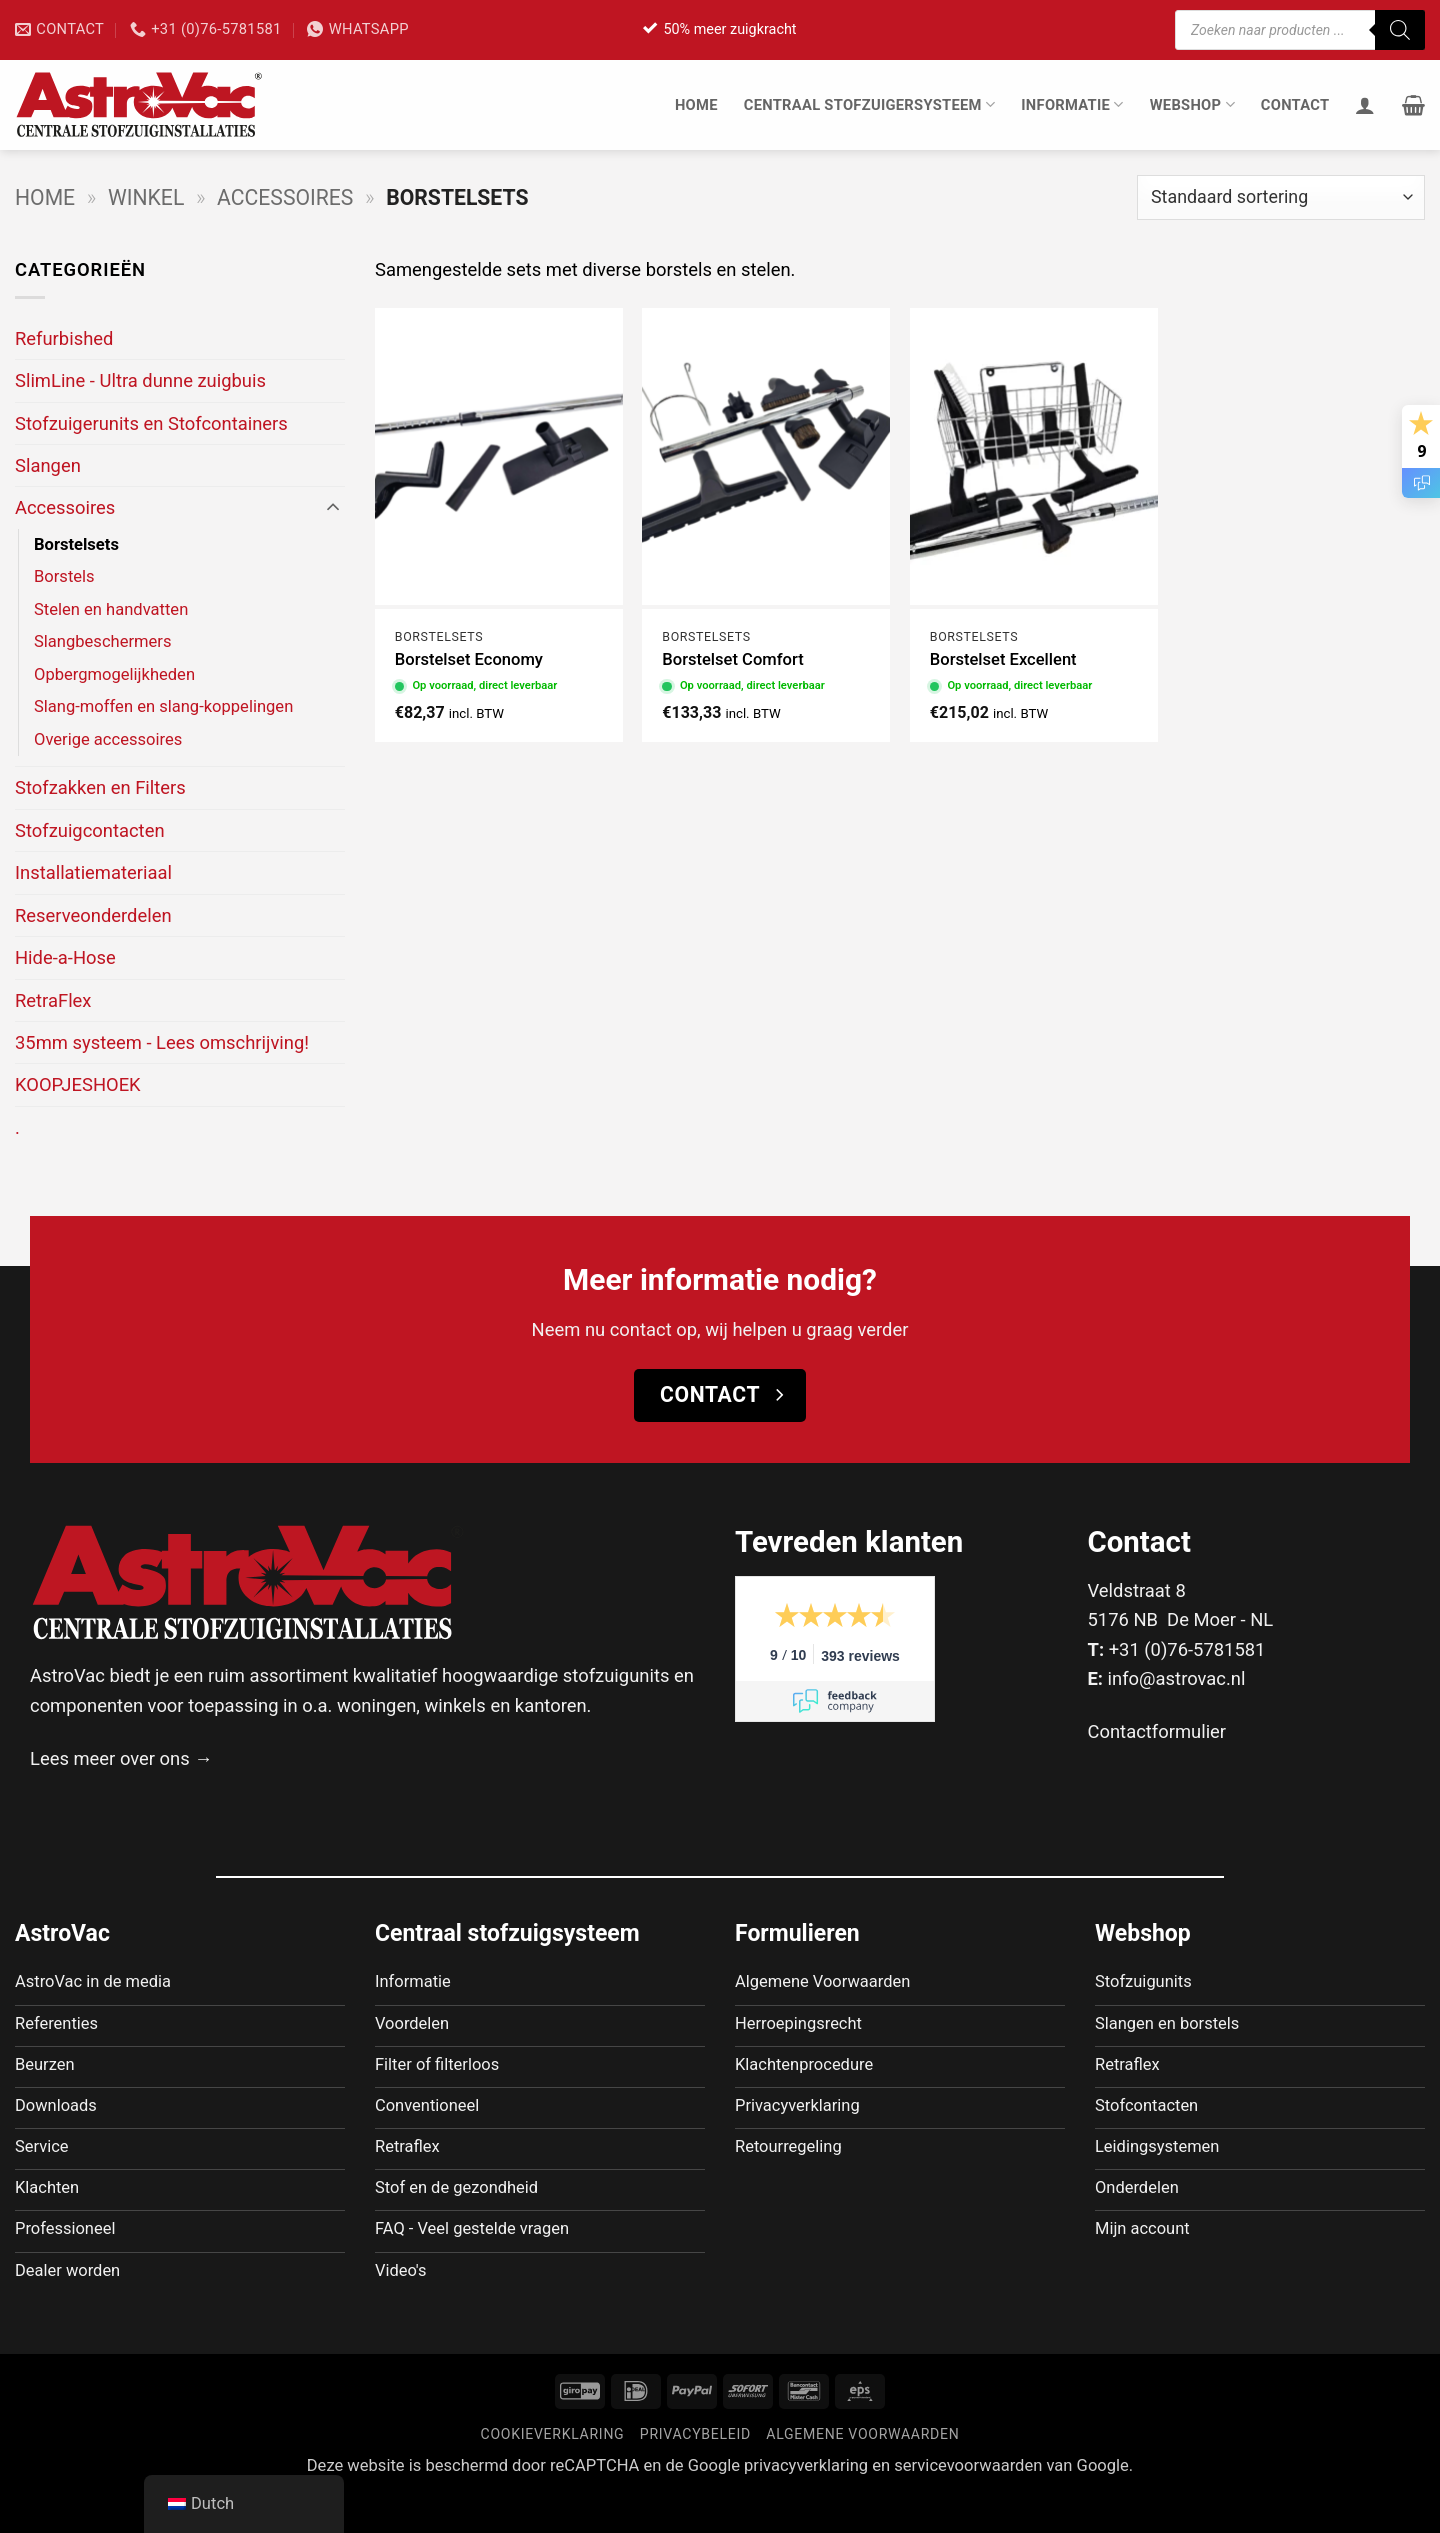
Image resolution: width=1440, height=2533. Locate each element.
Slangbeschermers (102, 641)
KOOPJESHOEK (78, 1084)
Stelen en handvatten (111, 609)
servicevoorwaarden (968, 2504)
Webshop (1192, 104)
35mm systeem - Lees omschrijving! (162, 1042)
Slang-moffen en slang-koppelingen (163, 706)
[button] (1413, 105)
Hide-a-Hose (65, 957)
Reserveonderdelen (93, 915)
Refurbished (64, 338)
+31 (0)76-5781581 (1187, 1649)
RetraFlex (53, 1000)
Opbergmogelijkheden (114, 674)
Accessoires (285, 197)
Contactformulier (1157, 1731)
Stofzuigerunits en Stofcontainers (151, 423)
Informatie (1072, 104)
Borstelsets (76, 544)
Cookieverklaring (553, 2473)
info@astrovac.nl (1177, 1678)
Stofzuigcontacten (90, 830)
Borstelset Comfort (732, 659)
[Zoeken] (1400, 30)
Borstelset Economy (469, 659)
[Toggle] (333, 508)
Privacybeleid (695, 2473)
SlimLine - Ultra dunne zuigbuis (140, 380)
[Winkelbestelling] (1281, 197)
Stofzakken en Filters (100, 787)
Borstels (64, 576)
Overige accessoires (108, 739)
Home (696, 105)
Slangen (48, 465)
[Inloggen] (1365, 105)
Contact (1295, 105)
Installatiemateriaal (93, 872)
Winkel (146, 197)
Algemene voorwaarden (862, 2473)
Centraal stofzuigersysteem (870, 104)
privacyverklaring (806, 2504)
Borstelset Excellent (1003, 659)
